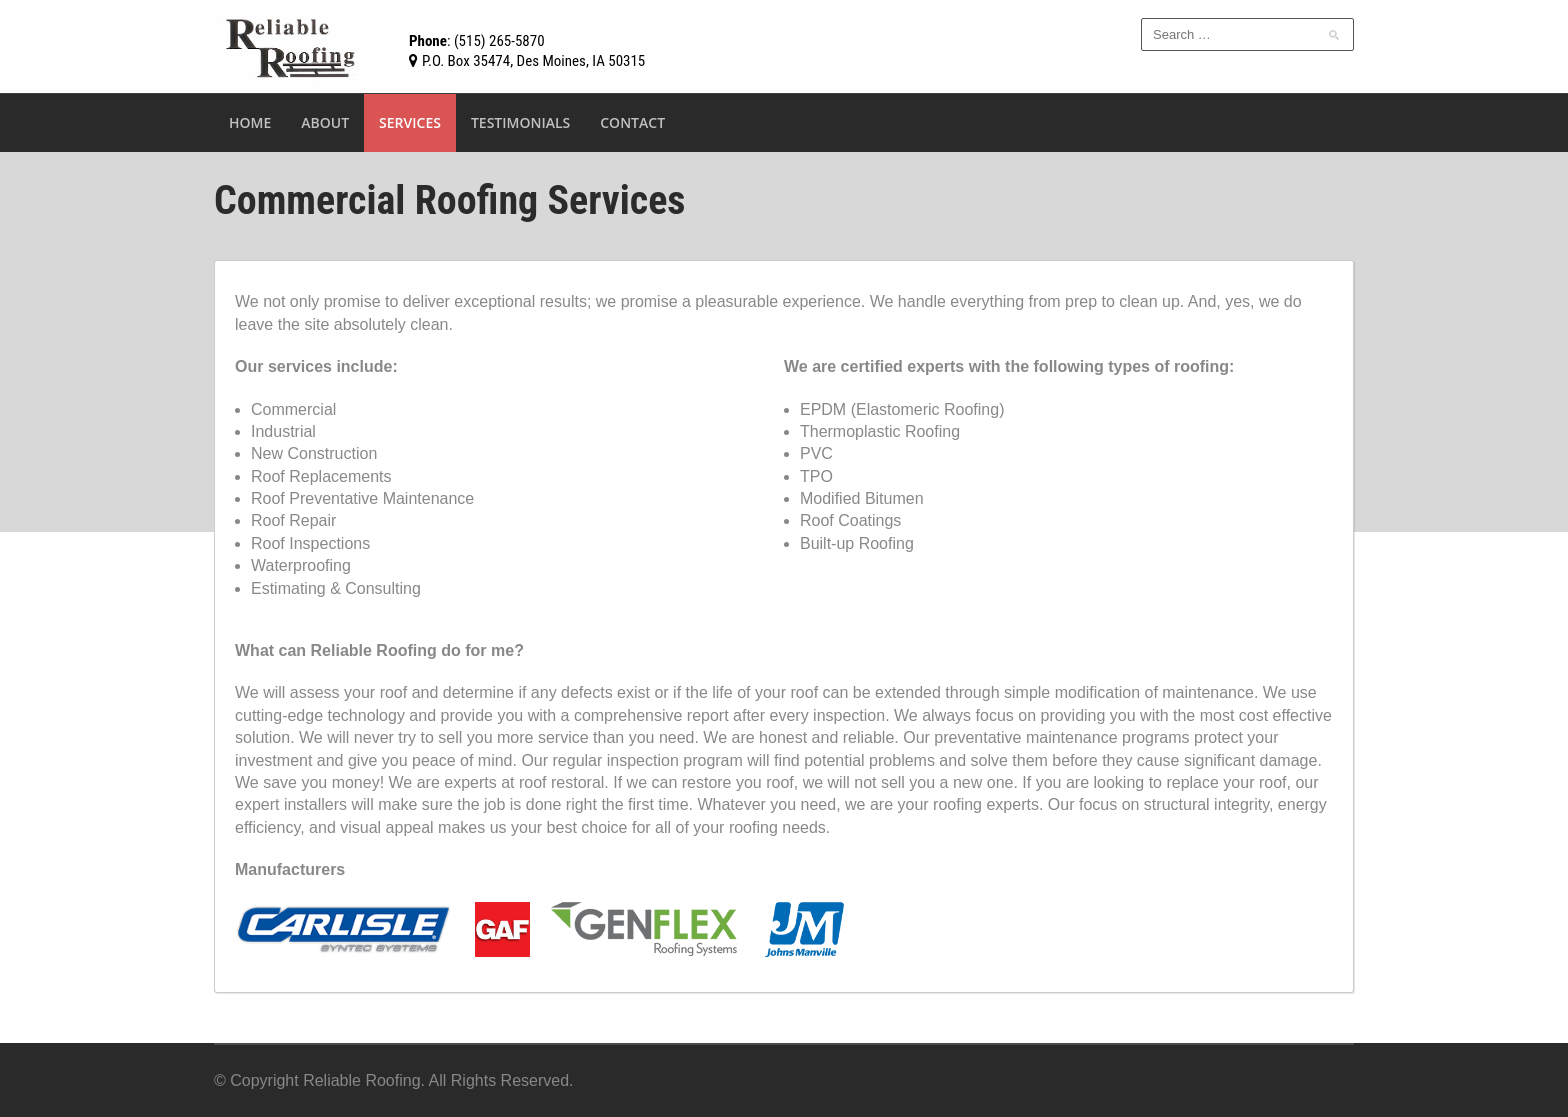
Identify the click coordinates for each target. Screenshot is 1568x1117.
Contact (632, 122)
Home (250, 122)
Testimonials (520, 122)
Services (410, 122)
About (325, 122)
